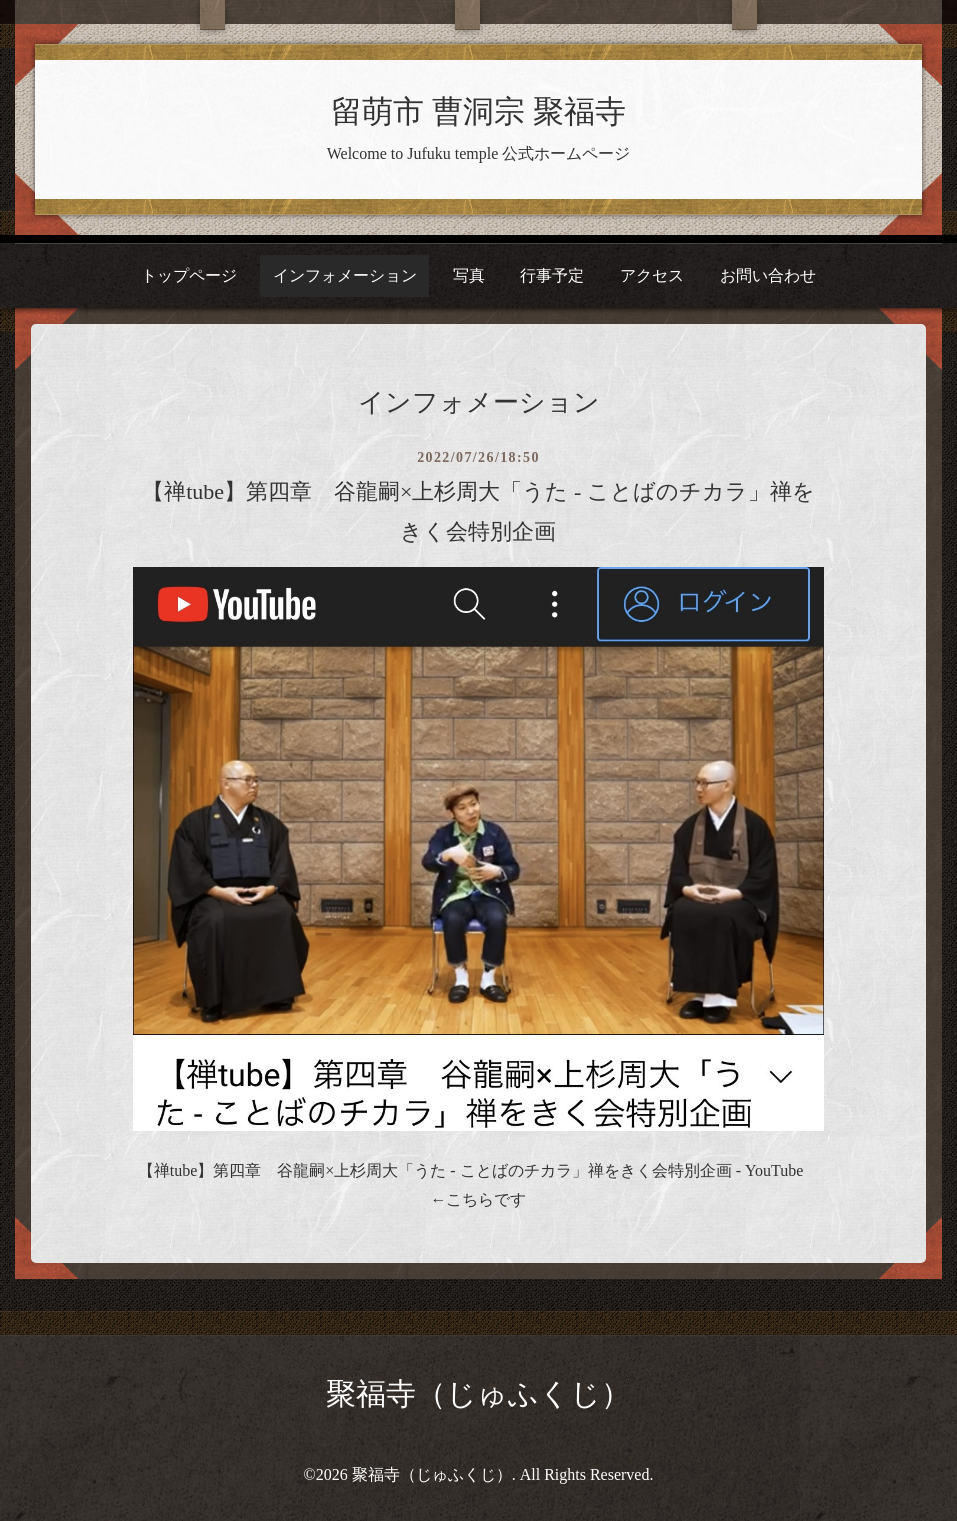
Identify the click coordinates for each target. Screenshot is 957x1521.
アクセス (652, 275)
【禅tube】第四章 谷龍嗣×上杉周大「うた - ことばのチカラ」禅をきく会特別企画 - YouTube (471, 1170)
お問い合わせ (768, 275)
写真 (469, 275)
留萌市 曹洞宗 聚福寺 (478, 112)
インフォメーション (345, 275)
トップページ (189, 275)
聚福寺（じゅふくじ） (478, 1393)
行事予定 (552, 275)
